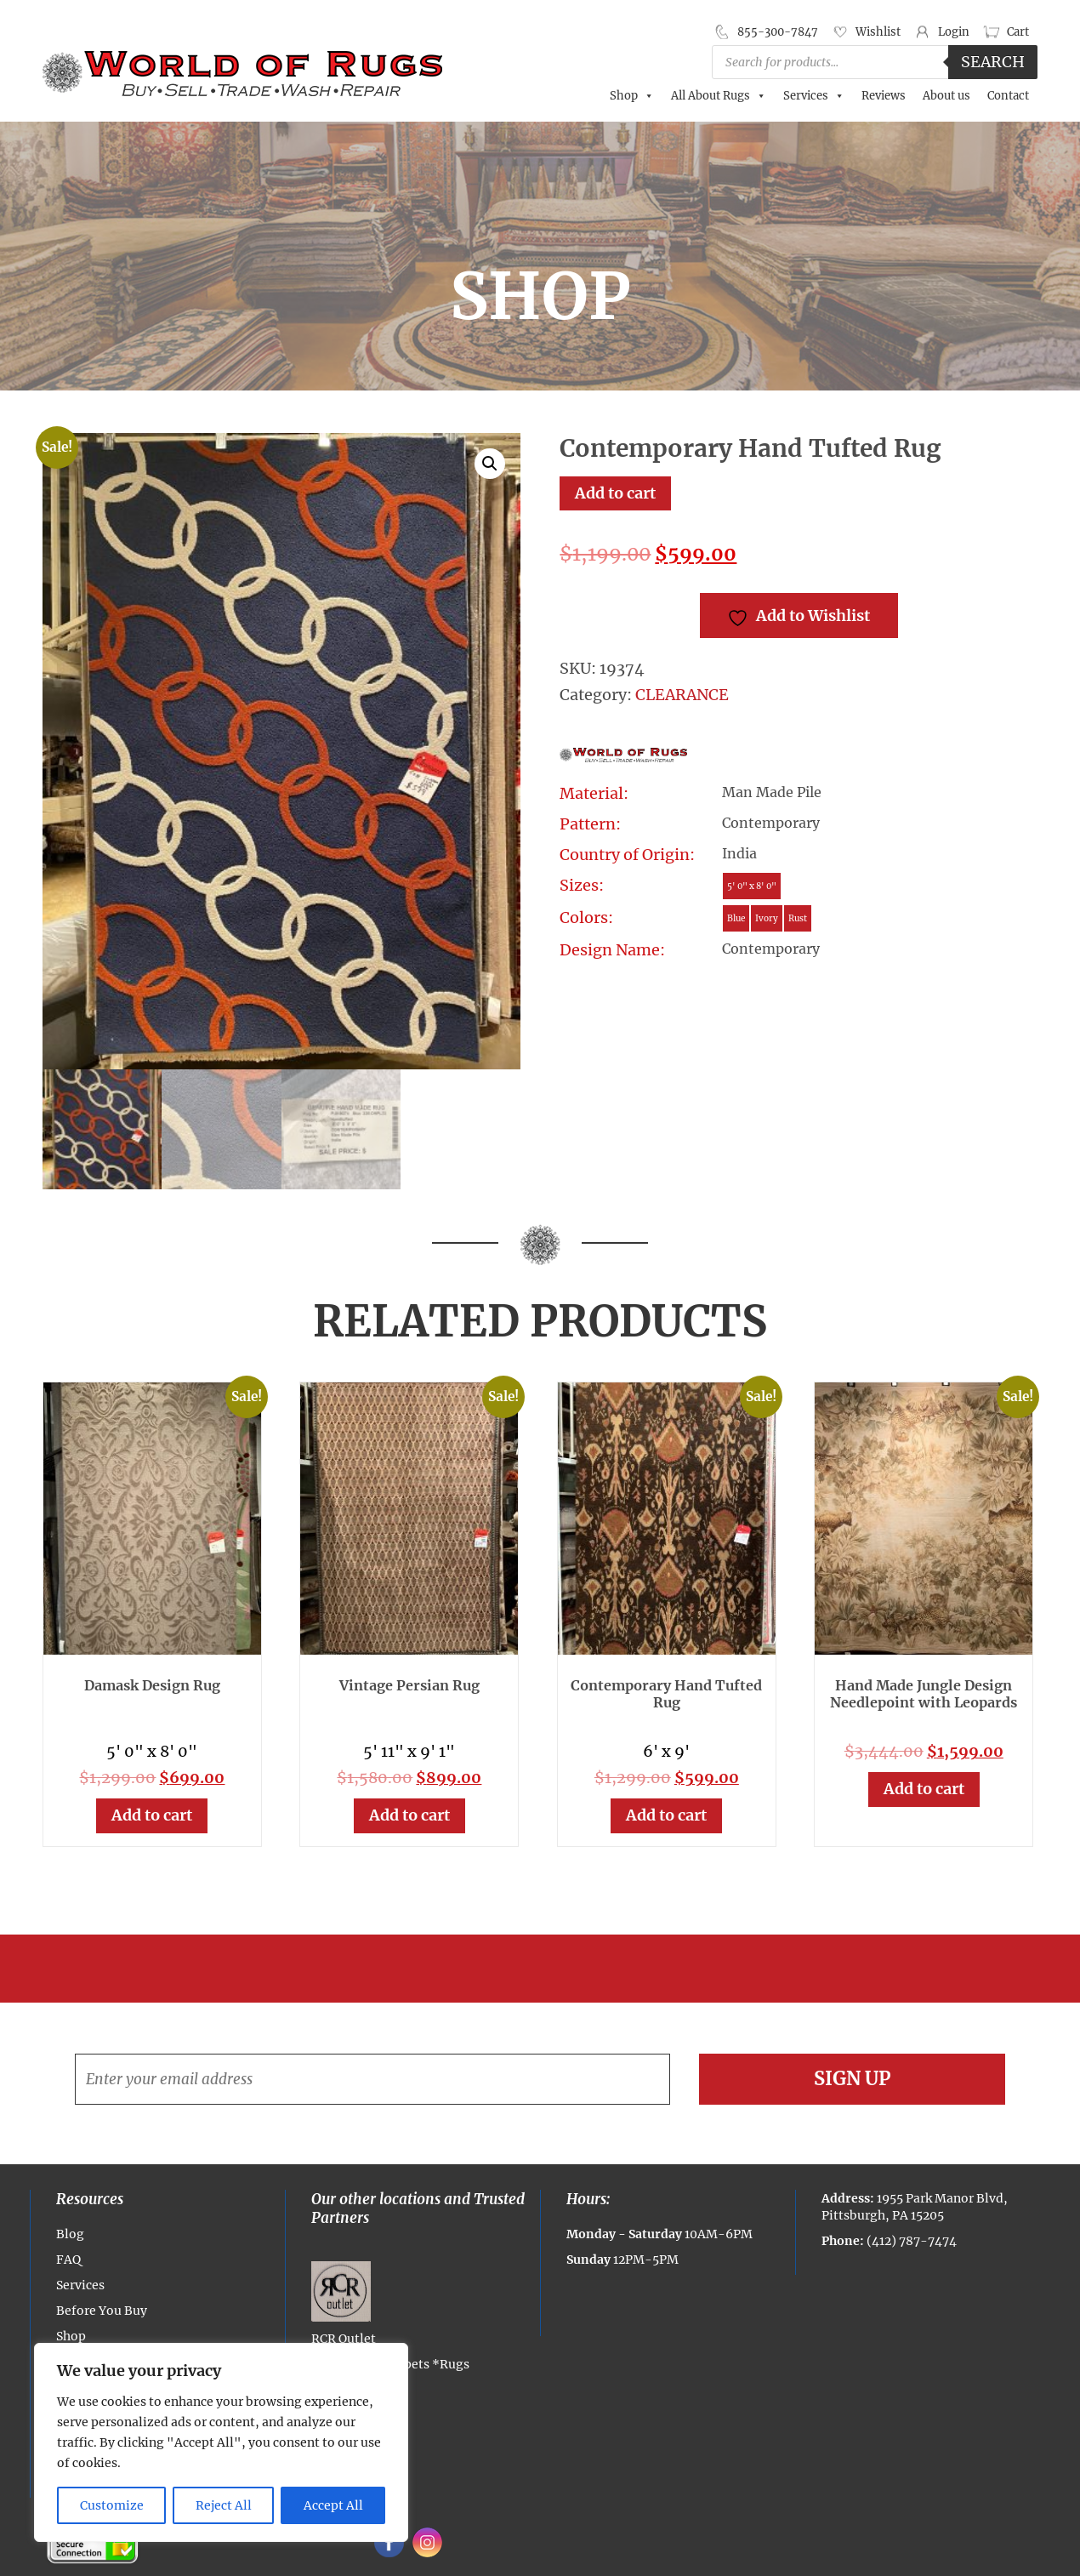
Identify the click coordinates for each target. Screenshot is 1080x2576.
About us (946, 95)
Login (953, 32)
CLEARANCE (682, 694)
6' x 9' (666, 1751)
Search (993, 61)
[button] (490, 463)
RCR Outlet (343, 2303)
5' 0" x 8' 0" (151, 1751)
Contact (1008, 95)
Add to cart (615, 493)
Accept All (333, 2505)
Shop (632, 95)
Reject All (224, 2505)
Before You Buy (101, 2310)
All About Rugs (718, 95)
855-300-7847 (777, 32)
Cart (1018, 32)
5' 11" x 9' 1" (409, 1751)
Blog (70, 2234)
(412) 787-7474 (912, 2240)
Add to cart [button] (151, 1815)
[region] (221, 2442)
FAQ (68, 2259)
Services (813, 95)
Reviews (883, 95)
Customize (112, 2505)
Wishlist (878, 32)
